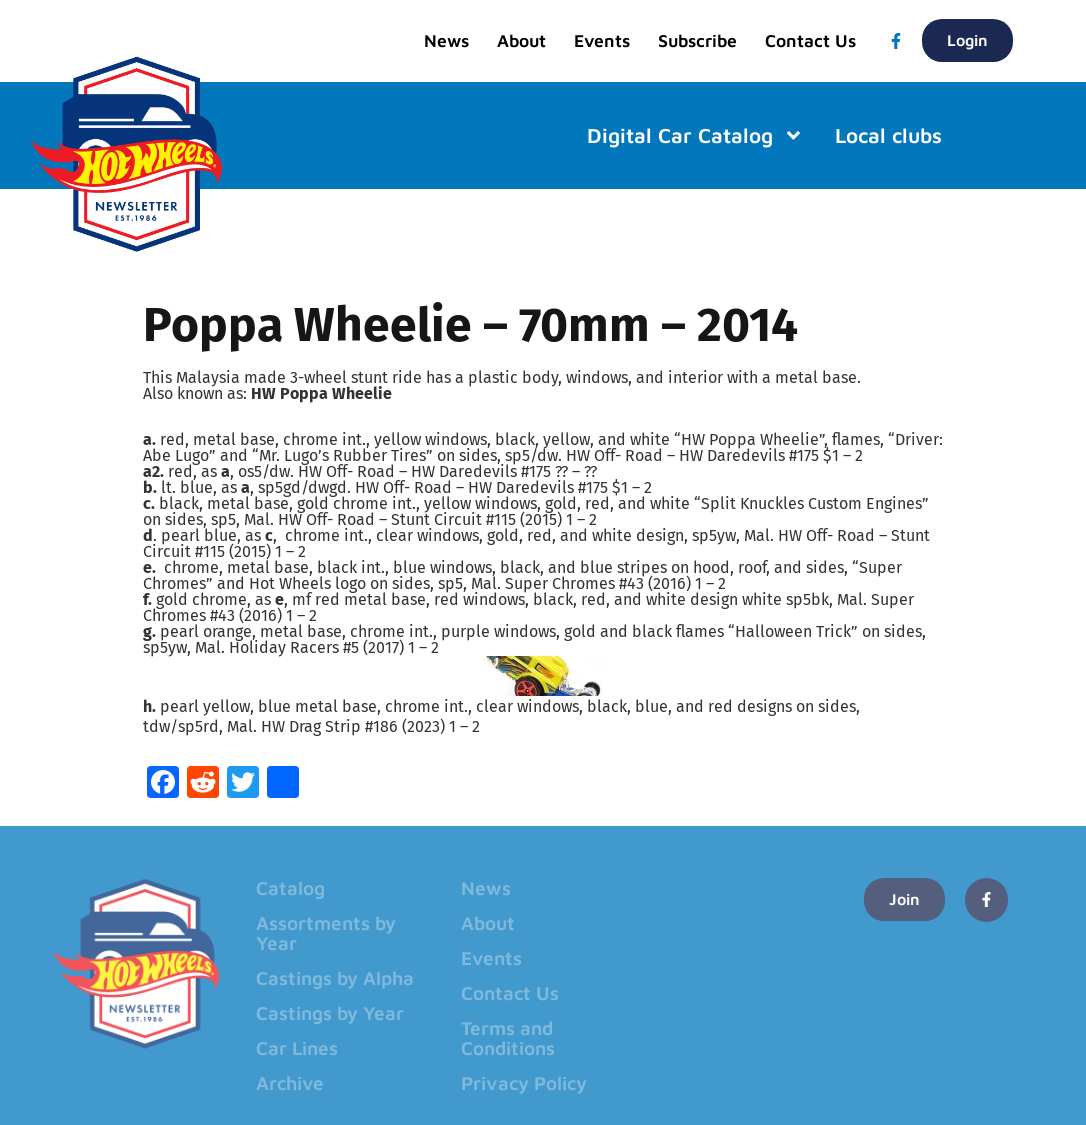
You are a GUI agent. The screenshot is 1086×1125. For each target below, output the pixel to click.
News (446, 40)
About (521, 40)
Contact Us (810, 40)
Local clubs (888, 135)
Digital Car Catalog (695, 135)
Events (602, 40)
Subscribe (697, 40)
